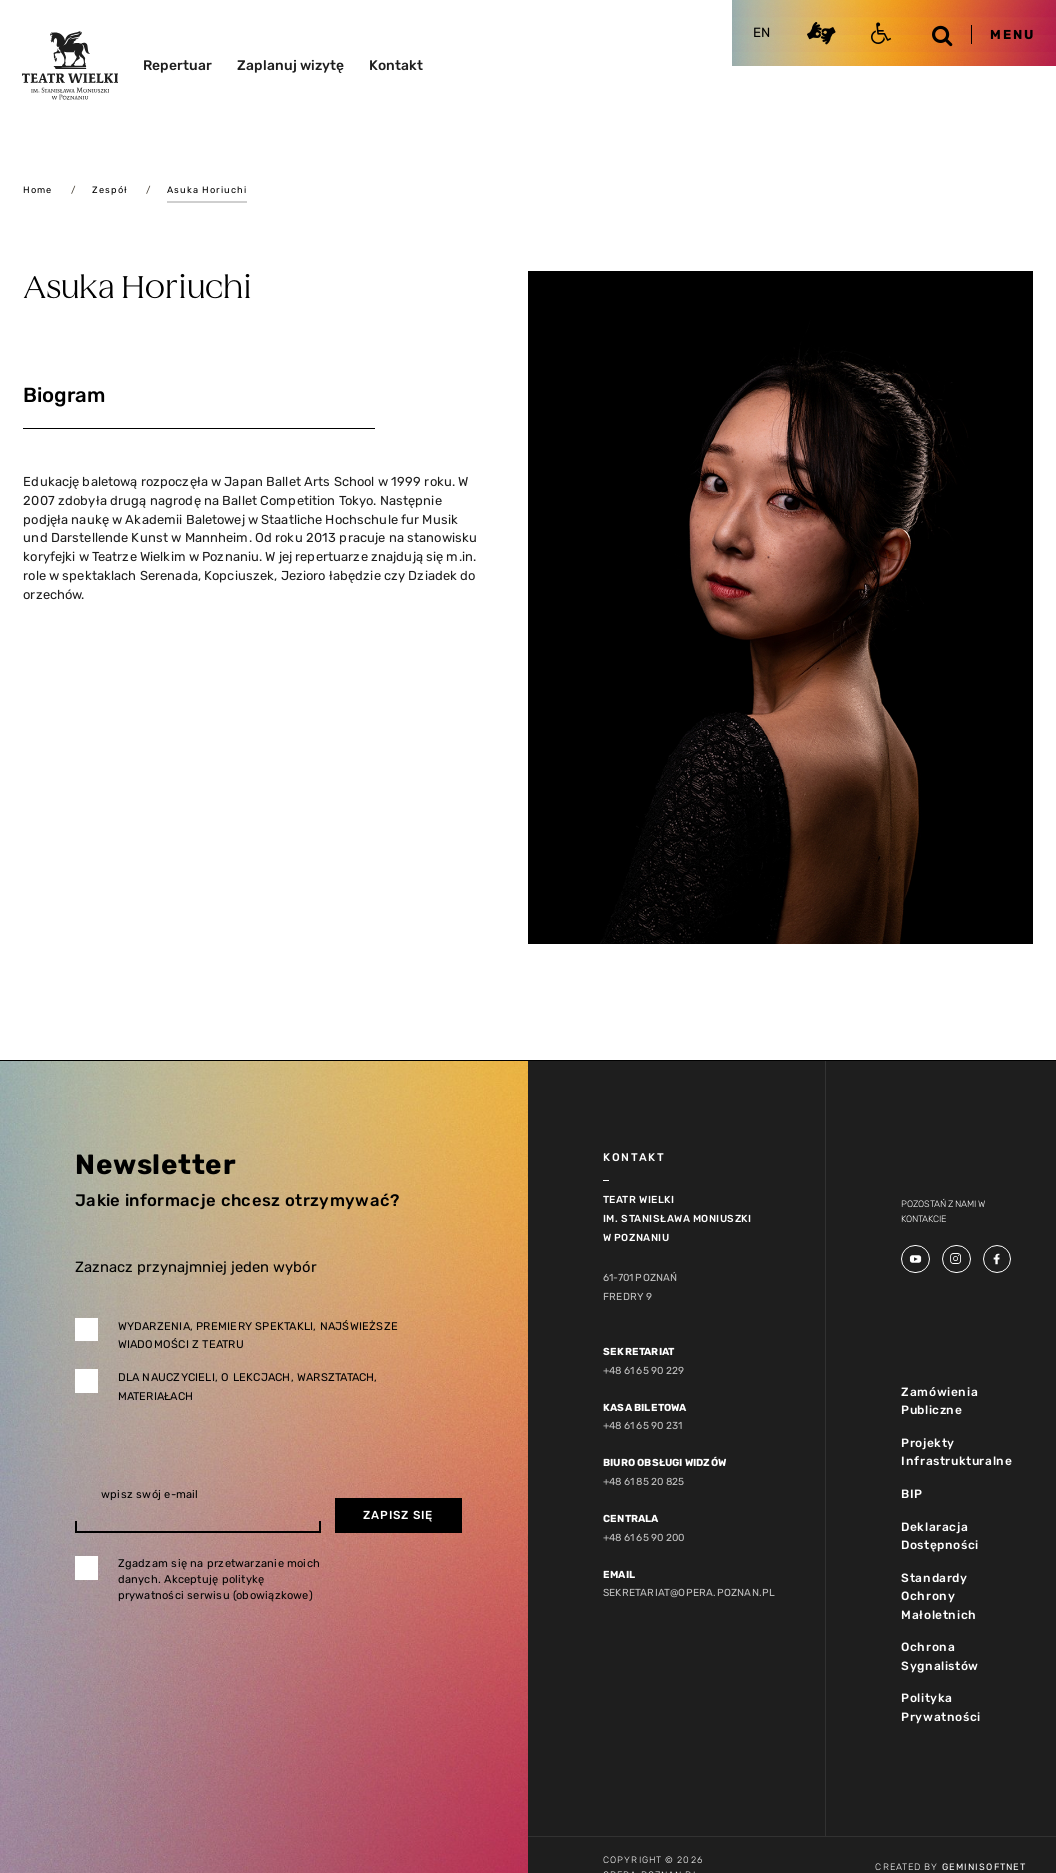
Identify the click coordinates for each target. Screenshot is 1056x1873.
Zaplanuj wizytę (290, 65)
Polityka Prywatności (941, 1707)
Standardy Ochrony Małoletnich (939, 1596)
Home (37, 189)
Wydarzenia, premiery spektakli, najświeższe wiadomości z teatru (258, 1336)
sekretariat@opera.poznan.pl (689, 1592)
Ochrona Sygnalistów (940, 1656)
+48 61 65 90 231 (642, 1425)
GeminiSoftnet (984, 1866)
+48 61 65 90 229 (643, 1370)
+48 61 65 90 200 (643, 1537)
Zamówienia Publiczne (939, 1401)
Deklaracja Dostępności (940, 1536)
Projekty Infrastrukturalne (956, 1452)
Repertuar (177, 65)
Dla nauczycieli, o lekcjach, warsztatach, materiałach (248, 1387)
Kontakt (396, 65)
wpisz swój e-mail (150, 1494)
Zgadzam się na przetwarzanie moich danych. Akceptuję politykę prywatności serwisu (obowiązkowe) (219, 1579)
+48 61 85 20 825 (643, 1481)
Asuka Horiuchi (207, 189)
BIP (912, 1494)
